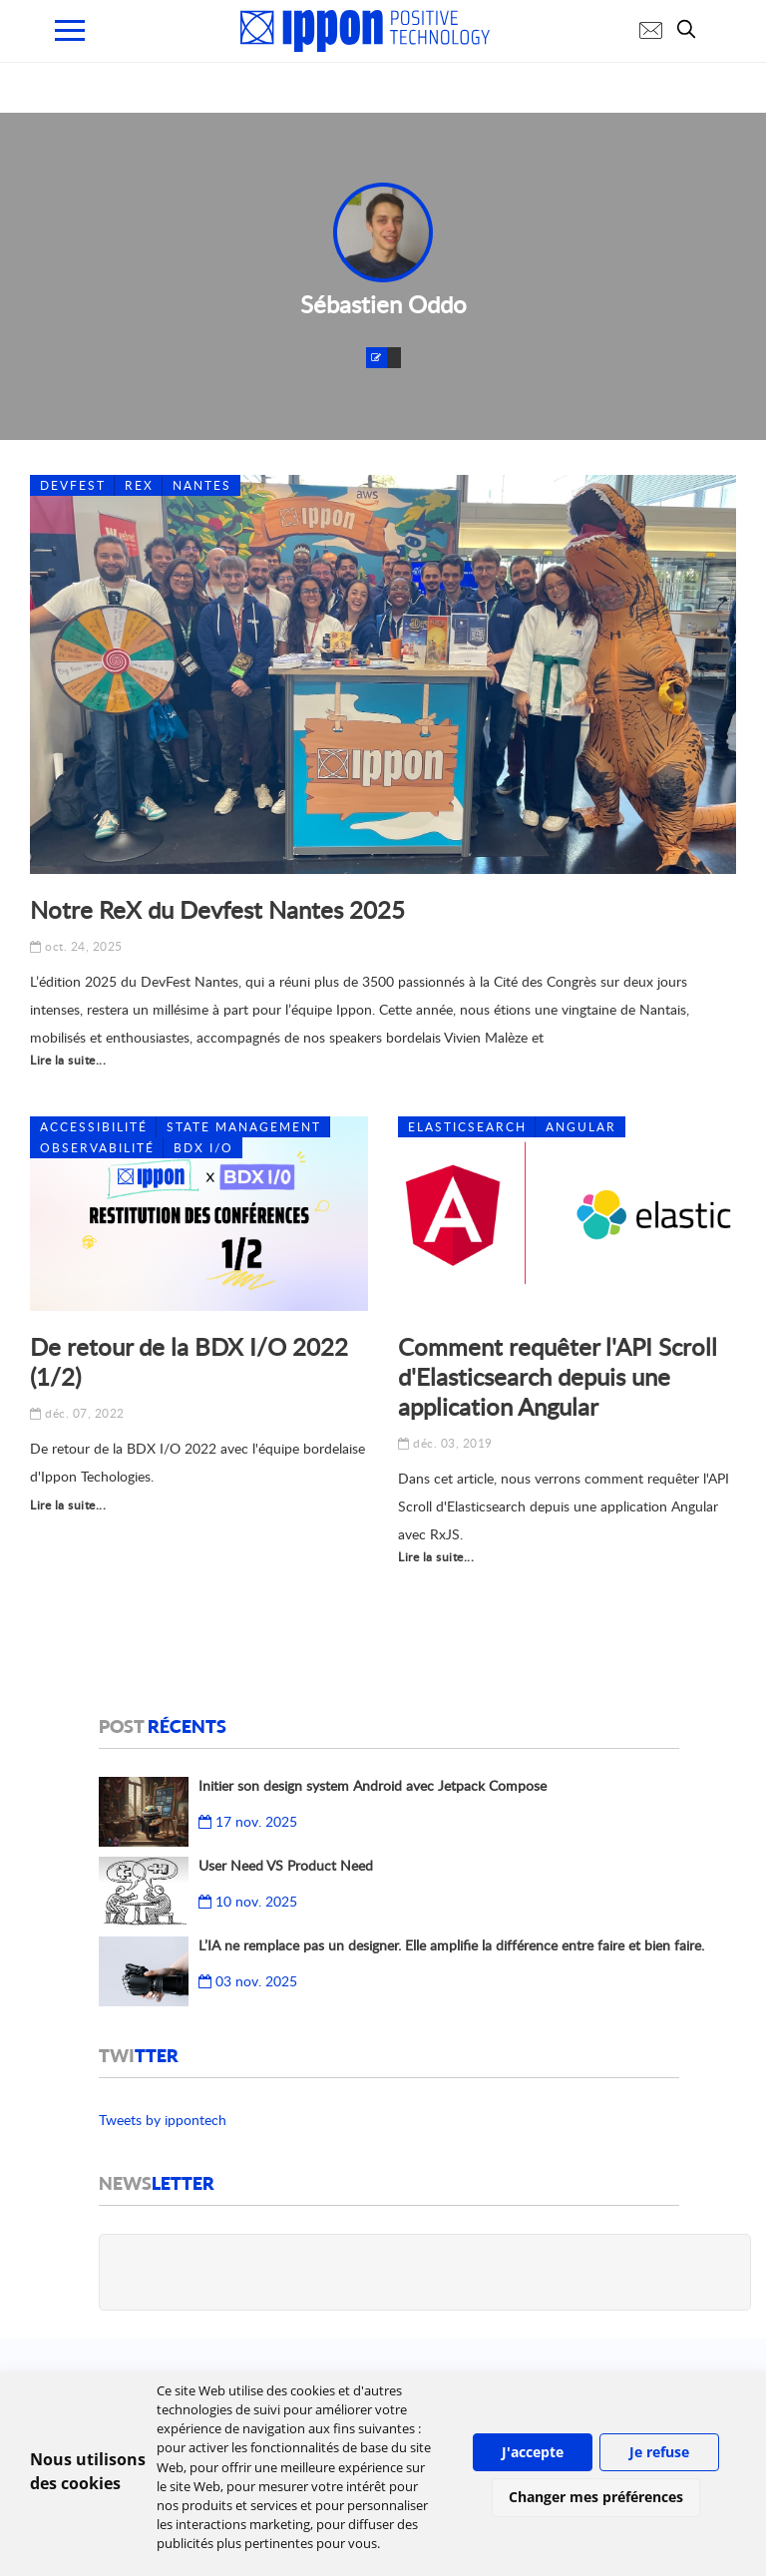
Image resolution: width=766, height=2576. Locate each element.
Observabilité (97, 1147)
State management (244, 1126)
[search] (691, 29)
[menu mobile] (70, 30)
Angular (581, 1126)
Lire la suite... (68, 1060)
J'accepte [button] (533, 2451)
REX (139, 485)
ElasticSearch (467, 1126)
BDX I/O (203, 1147)
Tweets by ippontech (162, 2119)
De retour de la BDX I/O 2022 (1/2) (189, 1361)
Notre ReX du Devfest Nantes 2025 (217, 909)
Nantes (202, 485)
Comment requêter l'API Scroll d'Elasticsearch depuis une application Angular (557, 1376)
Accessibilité (94, 1126)
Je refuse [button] (659, 2451)
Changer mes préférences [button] (596, 2496)
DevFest (73, 485)
